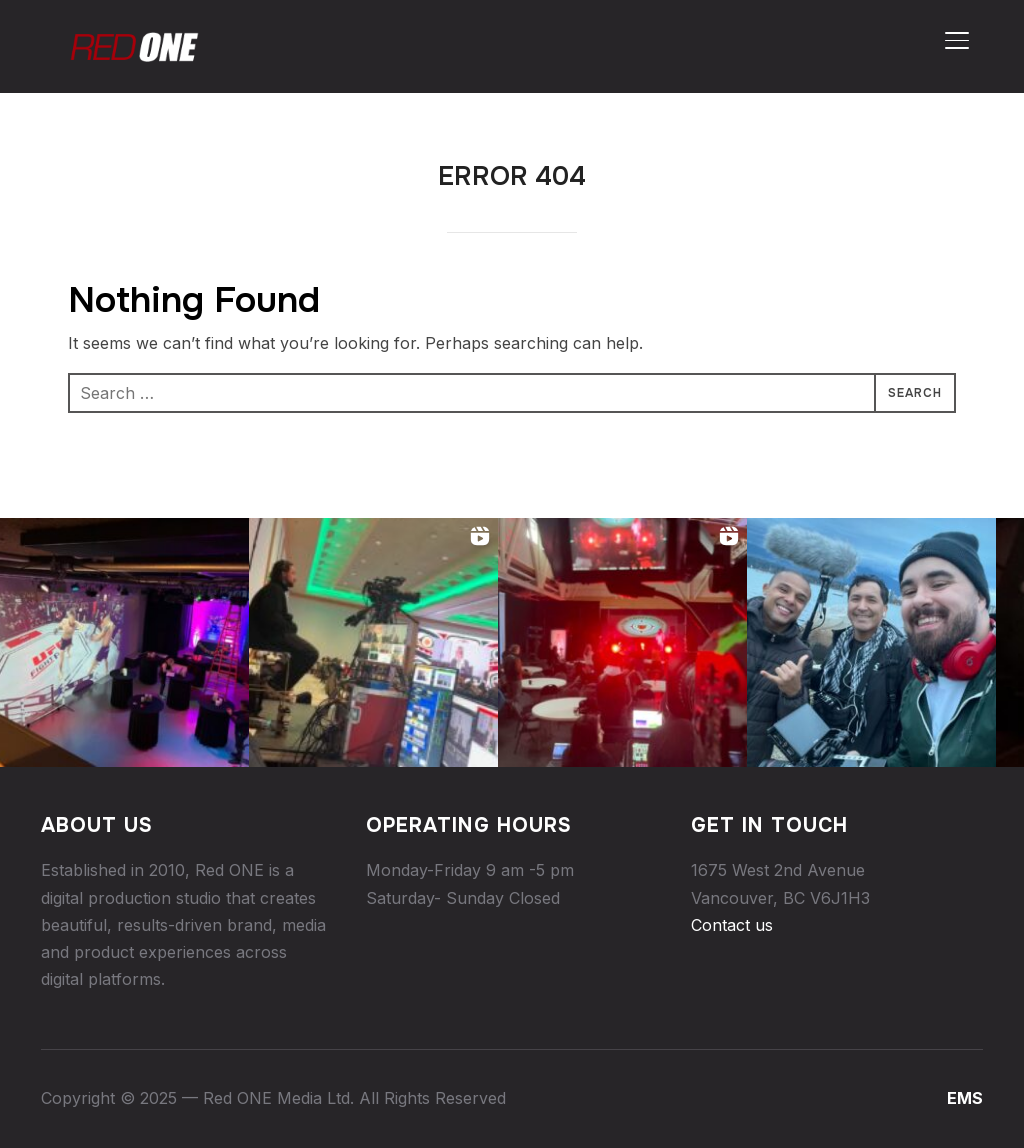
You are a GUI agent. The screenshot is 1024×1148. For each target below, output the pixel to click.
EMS (965, 1098)
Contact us (732, 925)
